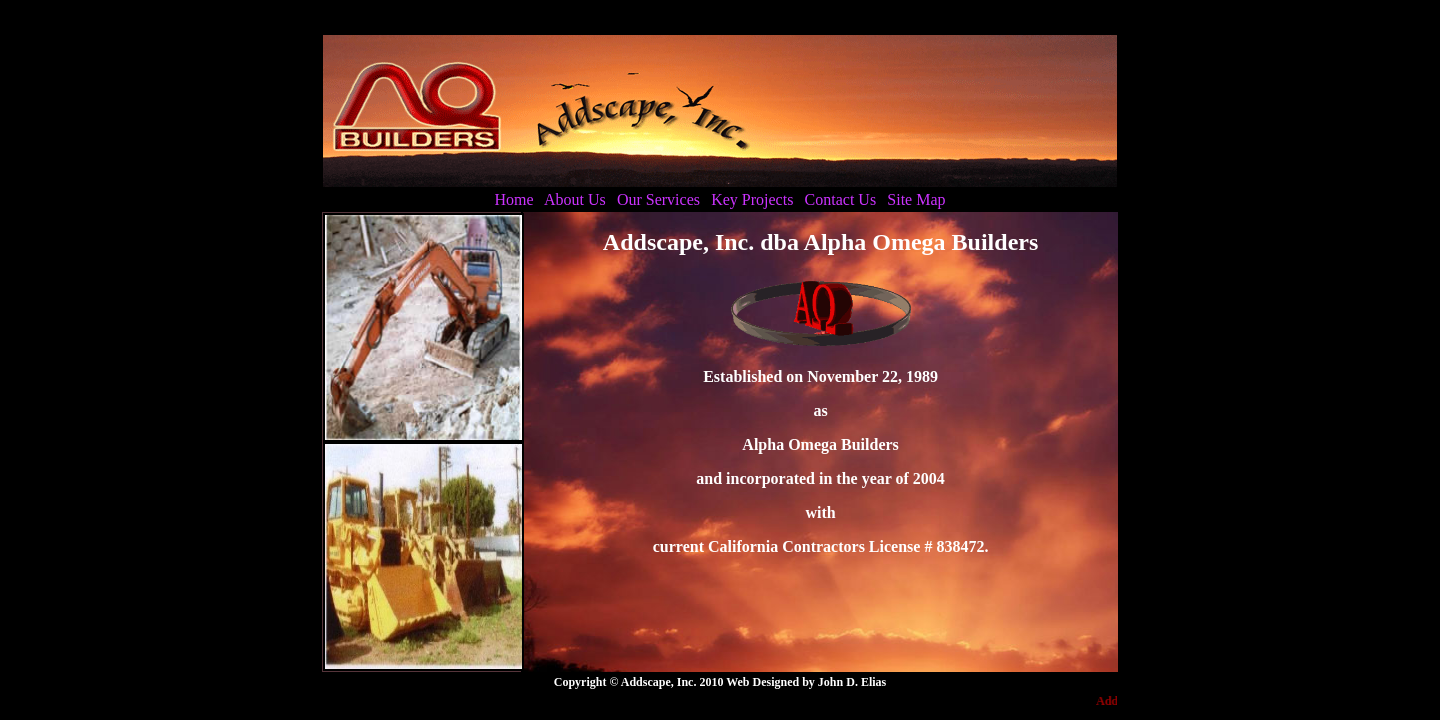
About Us (575, 199)
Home (513, 199)
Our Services (658, 199)
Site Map (916, 199)
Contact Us (841, 199)
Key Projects (752, 199)
